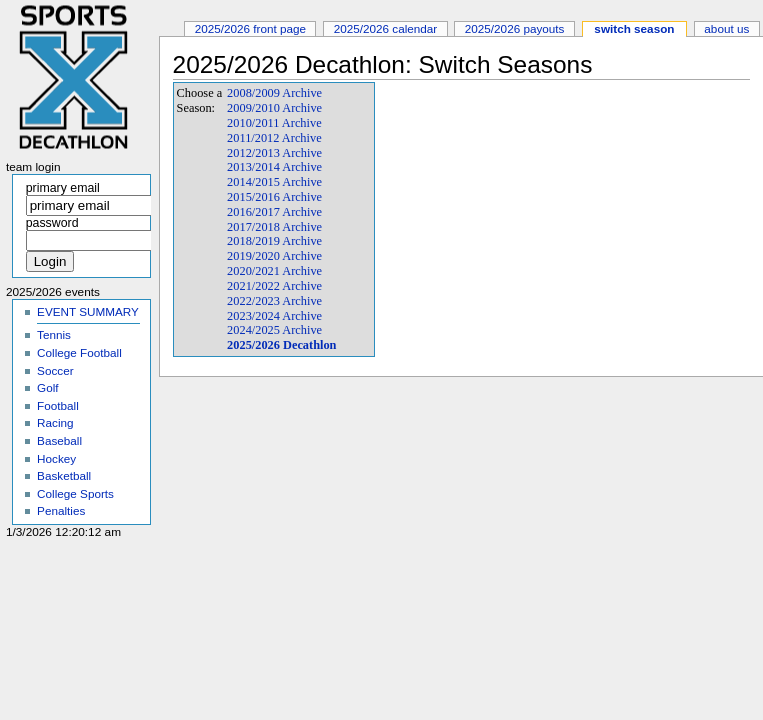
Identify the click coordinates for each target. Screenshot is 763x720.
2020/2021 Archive (274, 271)
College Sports (75, 493)
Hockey (56, 458)
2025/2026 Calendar (386, 28)
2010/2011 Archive (274, 123)
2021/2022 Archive (274, 286)
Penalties (61, 510)
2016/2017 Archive (274, 212)
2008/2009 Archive (274, 93)
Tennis (54, 334)
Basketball (64, 475)
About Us (726, 28)
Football (58, 405)
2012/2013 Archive (274, 153)
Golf (48, 387)
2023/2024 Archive (274, 316)
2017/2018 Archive (274, 227)
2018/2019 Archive (274, 241)
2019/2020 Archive (274, 256)
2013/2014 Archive (274, 167)
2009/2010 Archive (274, 108)
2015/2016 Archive (274, 197)
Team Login (33, 167)
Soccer (55, 370)
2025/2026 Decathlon (281, 345)
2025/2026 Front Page (250, 28)
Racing (55, 422)
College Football (79, 352)
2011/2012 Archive (274, 138)
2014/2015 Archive (274, 182)
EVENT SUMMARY (88, 311)
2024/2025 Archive (274, 330)
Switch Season (634, 28)
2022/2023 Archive (274, 301)
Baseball (59, 440)
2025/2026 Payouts (515, 28)
